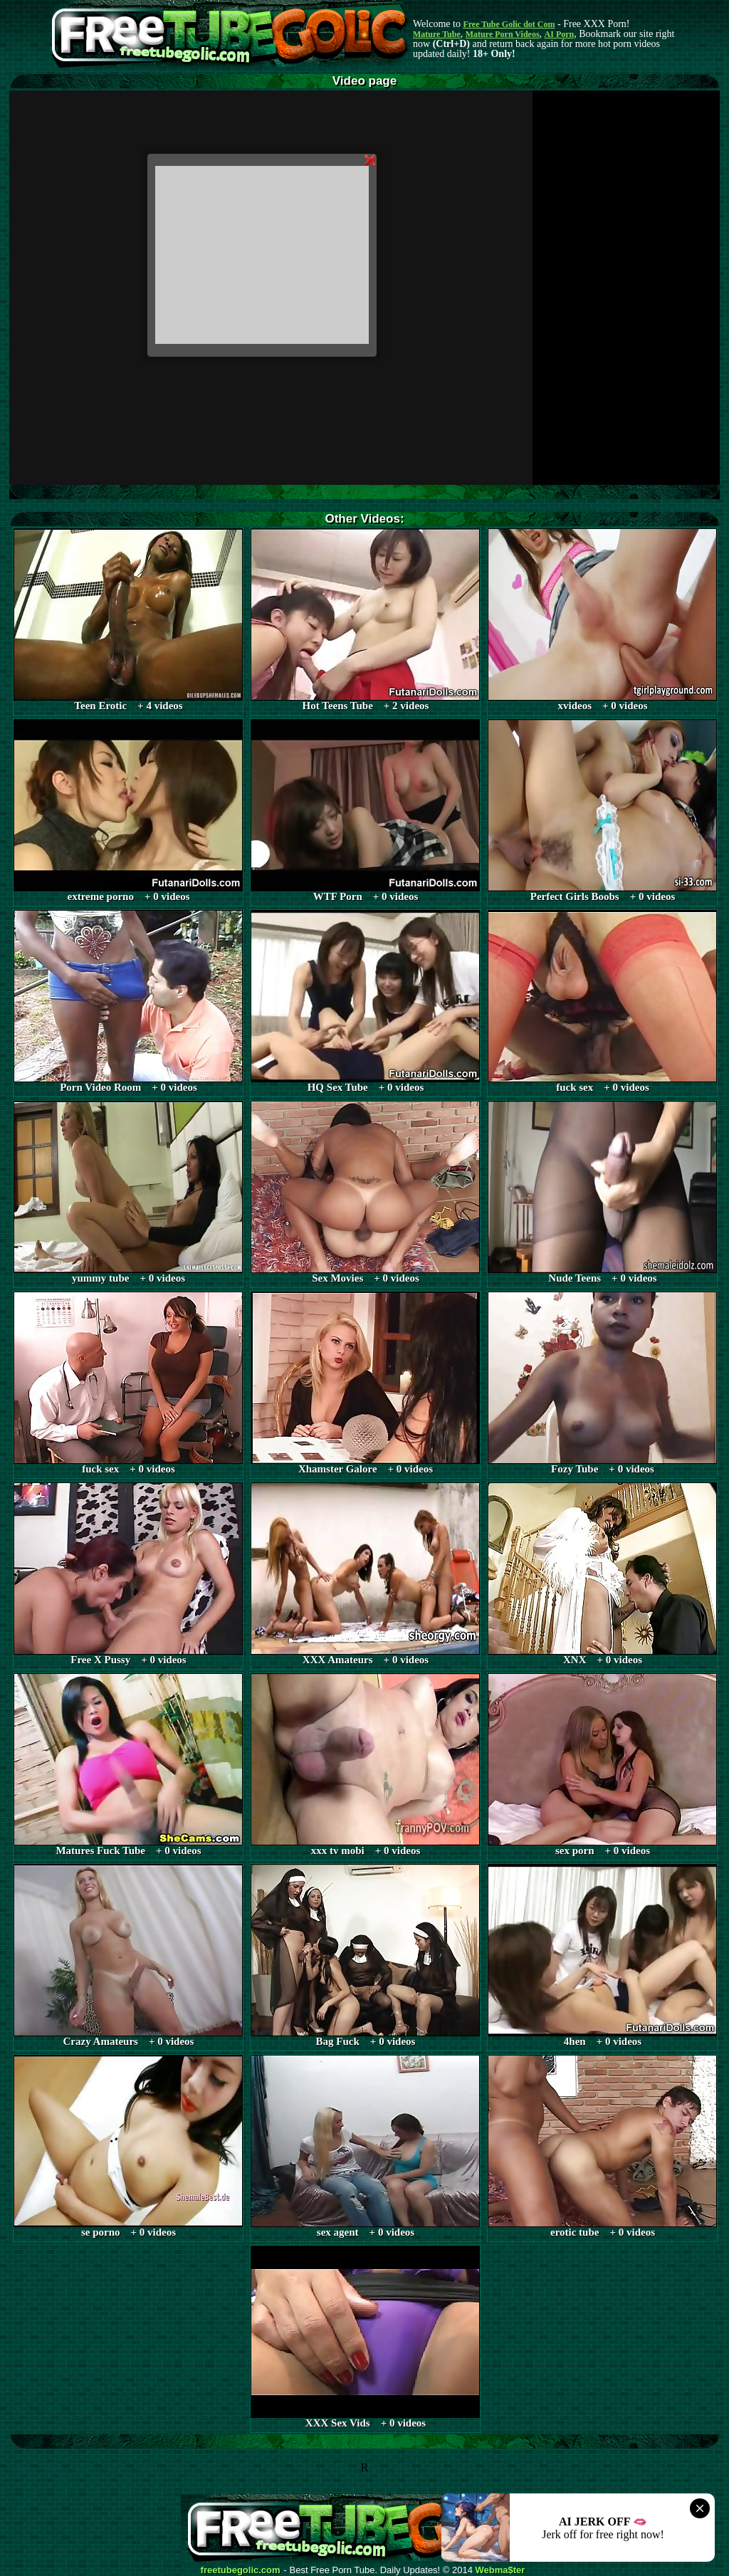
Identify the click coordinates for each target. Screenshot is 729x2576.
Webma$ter (500, 2570)
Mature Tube (437, 34)
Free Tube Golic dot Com (509, 24)
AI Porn (560, 34)
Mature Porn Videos (503, 34)
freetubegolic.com (240, 2570)
